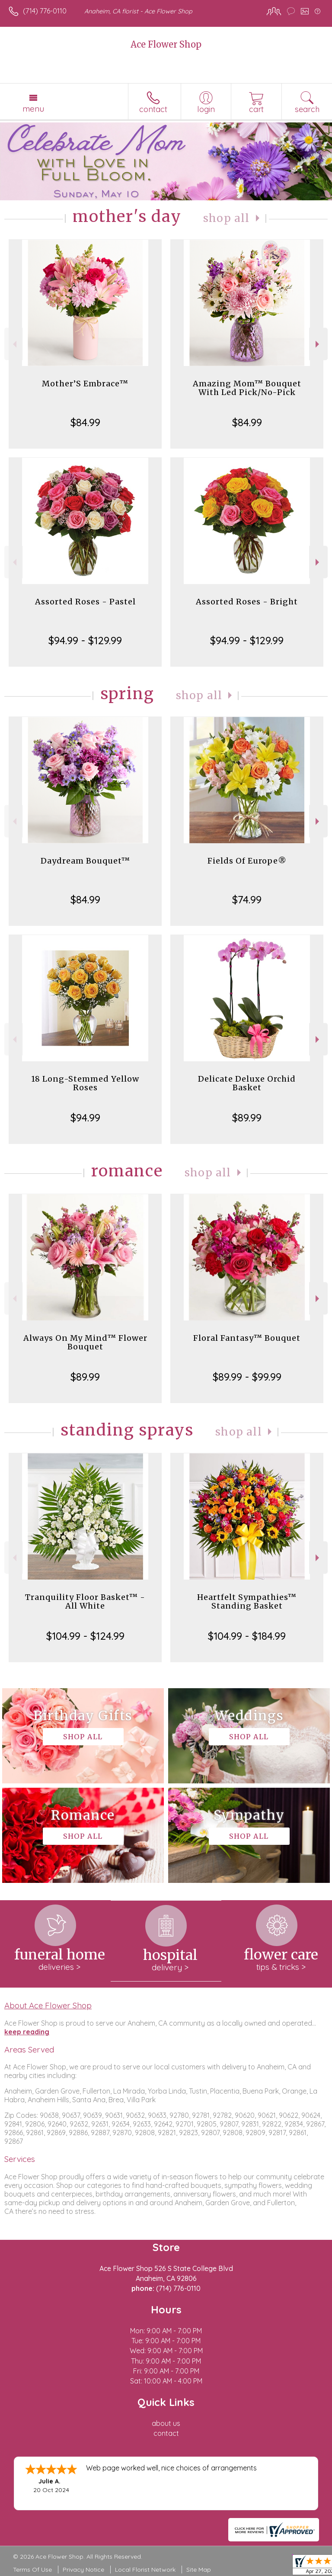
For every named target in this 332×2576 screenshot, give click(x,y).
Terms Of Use (32, 2569)
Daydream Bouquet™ (85, 861)
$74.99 (247, 899)
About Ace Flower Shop (48, 2005)
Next (318, 344)
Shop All (226, 218)
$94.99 (85, 1117)
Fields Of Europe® (247, 861)
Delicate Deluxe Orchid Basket (247, 1083)
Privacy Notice (83, 2569)
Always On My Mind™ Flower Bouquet (85, 1342)
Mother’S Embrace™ (85, 384)
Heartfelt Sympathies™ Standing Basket (247, 1601)
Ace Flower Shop (166, 44)
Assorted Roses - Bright (247, 602)
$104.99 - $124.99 (85, 1635)
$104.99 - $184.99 (247, 1635)
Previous (13, 344)
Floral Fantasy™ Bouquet (246, 1338)
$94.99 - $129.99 (85, 640)
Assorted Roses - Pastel (85, 602)
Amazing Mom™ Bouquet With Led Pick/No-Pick (247, 388)
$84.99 (85, 422)
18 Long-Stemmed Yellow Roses (85, 1083)
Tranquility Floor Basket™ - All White (85, 1601)
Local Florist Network (145, 2569)
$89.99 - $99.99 (247, 1376)
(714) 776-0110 (45, 10)
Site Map (198, 2569)
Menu (33, 108)
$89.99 (247, 1117)
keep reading (26, 2031)
